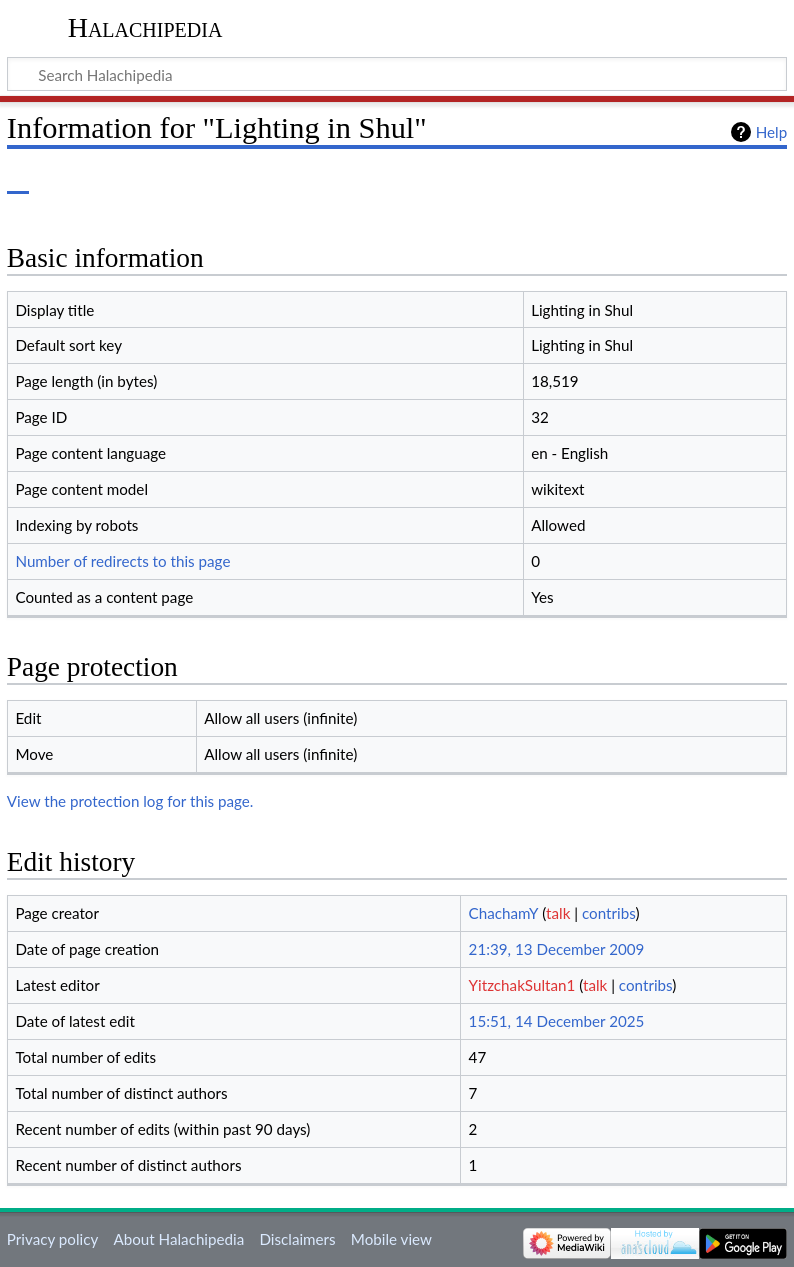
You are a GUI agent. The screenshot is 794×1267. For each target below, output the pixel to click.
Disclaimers (297, 1239)
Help (771, 132)
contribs (608, 913)
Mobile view (391, 1239)
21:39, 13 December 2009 (557, 949)
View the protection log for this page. (130, 801)
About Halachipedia (178, 1239)
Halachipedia (145, 27)
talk (558, 913)
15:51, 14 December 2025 (557, 1021)
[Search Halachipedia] (397, 74)
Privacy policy (52, 1239)
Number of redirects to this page (122, 561)
